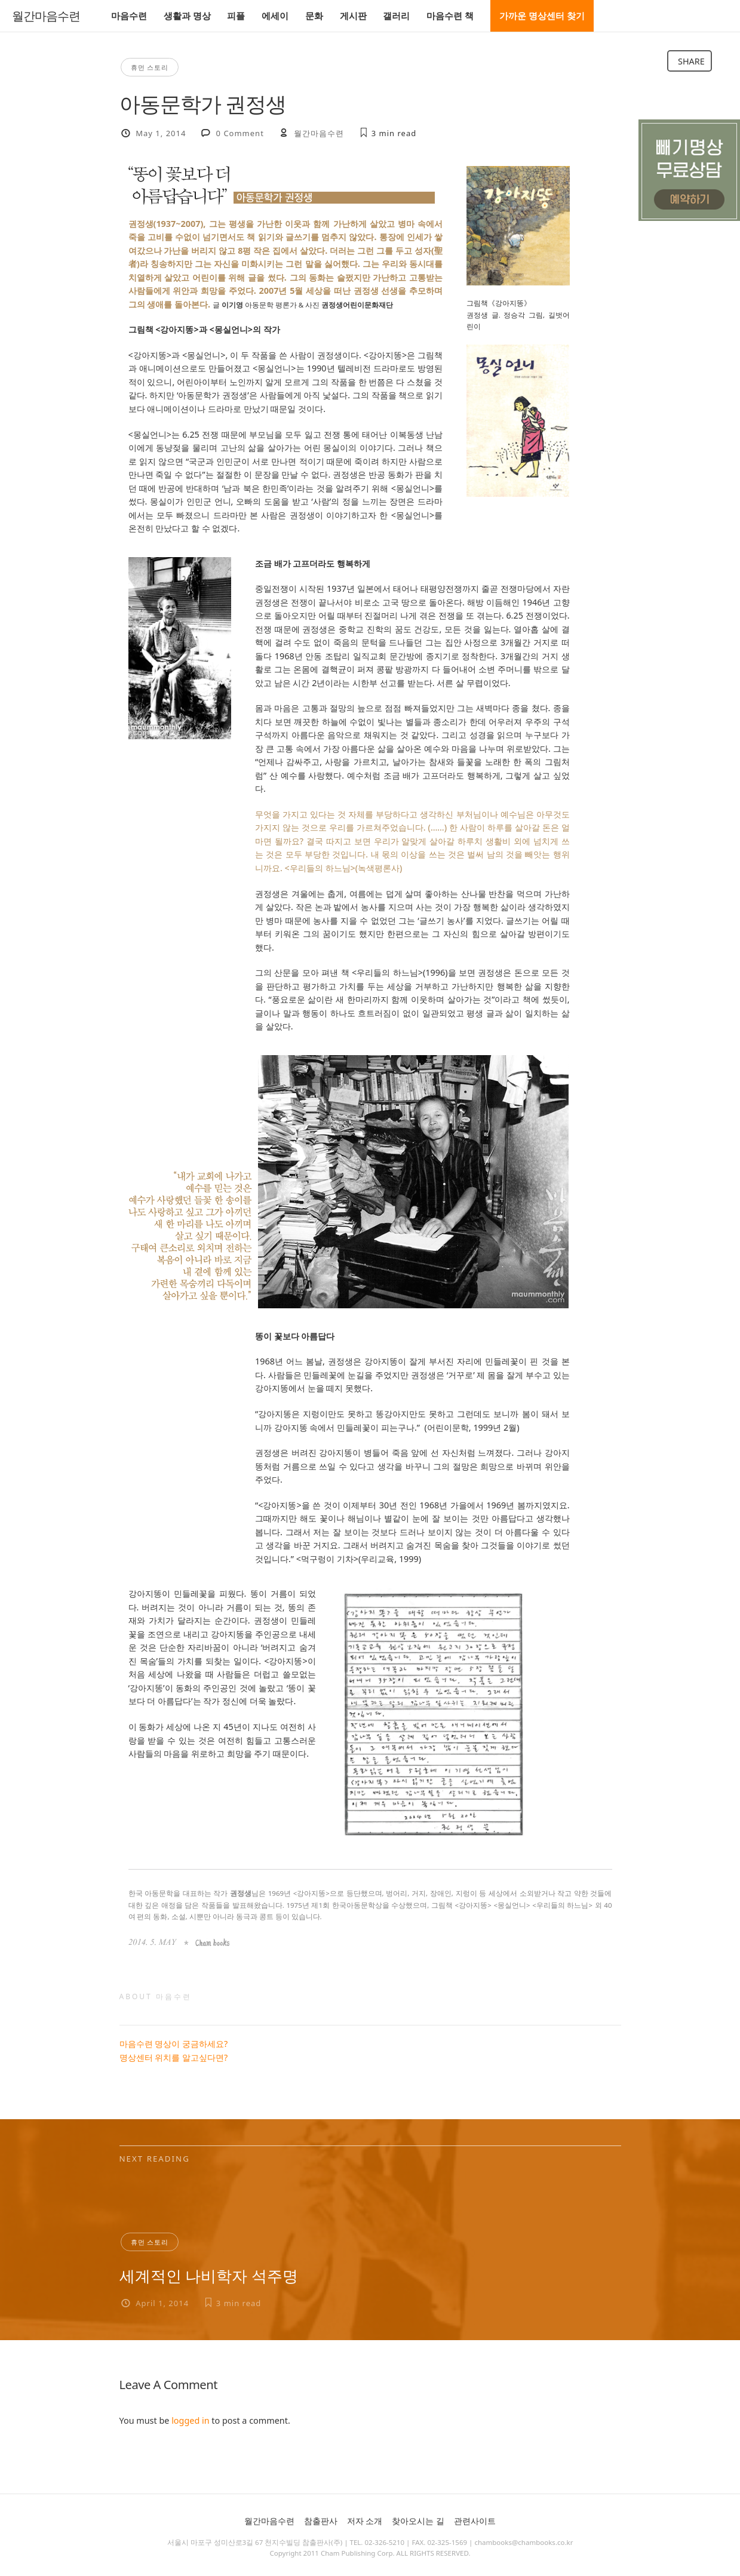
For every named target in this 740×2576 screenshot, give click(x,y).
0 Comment (240, 133)
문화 (314, 15)
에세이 (275, 15)
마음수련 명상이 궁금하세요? (173, 2043)
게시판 (353, 15)
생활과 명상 (187, 15)
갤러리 (396, 15)
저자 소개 (365, 2520)
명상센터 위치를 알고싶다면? (173, 2057)
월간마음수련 (46, 16)
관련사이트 (475, 2520)
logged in (190, 2420)
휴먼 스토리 (150, 67)
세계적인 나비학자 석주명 (208, 2275)
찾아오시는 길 (418, 2520)
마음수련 (129, 15)
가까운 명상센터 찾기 (542, 15)
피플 (236, 15)
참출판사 (320, 2520)
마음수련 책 (450, 15)
